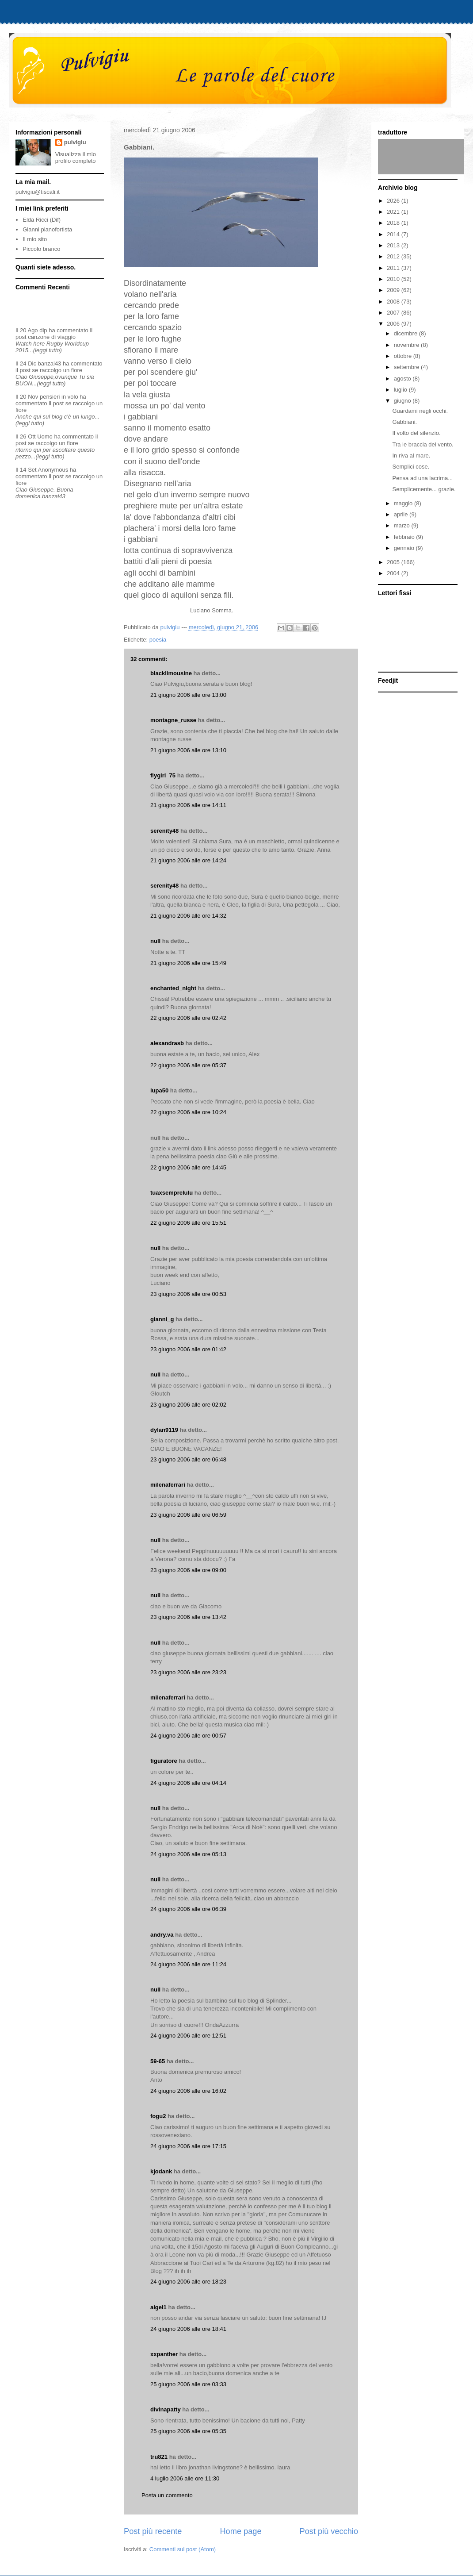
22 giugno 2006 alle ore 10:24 (188, 1112)
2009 (394, 290)
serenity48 (164, 830)
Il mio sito (35, 239)
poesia (157, 639)
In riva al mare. (411, 455)
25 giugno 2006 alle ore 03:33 (188, 2384)
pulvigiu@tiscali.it (37, 191)
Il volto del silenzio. (416, 433)
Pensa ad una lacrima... (422, 478)
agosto (403, 378)
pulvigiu (75, 142)
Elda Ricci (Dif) (42, 219)
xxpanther (164, 2354)
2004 (394, 573)
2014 (394, 234)
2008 (394, 301)
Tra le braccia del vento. (422, 444)
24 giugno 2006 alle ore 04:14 (188, 1783)
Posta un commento (167, 2495)
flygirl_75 (162, 775)
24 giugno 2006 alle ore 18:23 (188, 2281)
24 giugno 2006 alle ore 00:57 (188, 1735)
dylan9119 (164, 1429)
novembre (407, 345)
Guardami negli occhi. (420, 411)
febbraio (405, 537)
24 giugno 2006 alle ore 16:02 (188, 2091)
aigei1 (158, 2307)
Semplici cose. (410, 466)
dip (43, 330)
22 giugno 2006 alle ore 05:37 (188, 1065)
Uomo (45, 436)
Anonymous (53, 469)
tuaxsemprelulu (171, 1192)
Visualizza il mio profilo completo (75, 157)
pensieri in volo (59, 396)
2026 (394, 200)
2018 (394, 222)
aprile (401, 514)
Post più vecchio (329, 2531)
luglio (401, 389)
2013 (394, 245)
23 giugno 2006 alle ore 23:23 (188, 1672)
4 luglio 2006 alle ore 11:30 (184, 2478)
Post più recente (153, 2531)
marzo (403, 525)
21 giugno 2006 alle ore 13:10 (188, 750)
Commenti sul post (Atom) (182, 2549)
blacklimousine (171, 673)
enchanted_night (173, 988)
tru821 (159, 2456)
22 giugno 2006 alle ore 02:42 (188, 1018)
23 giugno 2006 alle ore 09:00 (188, 1570)
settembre (407, 367)
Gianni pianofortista (47, 229)
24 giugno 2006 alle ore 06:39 (188, 1909)
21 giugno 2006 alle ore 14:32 (188, 915)
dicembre (406, 333)
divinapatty (165, 2409)
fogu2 (158, 2116)
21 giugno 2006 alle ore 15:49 (188, 963)
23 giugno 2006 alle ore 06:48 (188, 1459)
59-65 (157, 2061)
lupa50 (159, 1090)
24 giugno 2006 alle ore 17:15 (188, 2146)
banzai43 (49, 363)
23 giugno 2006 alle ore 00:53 (188, 1294)
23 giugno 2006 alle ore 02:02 (188, 1404)
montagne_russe (173, 720)
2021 (394, 211)
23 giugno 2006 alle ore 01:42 (188, 1349)
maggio (404, 503)
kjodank (161, 2171)
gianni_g (162, 1319)
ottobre (403, 356)
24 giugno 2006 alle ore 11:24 (188, 1964)
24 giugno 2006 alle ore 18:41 (188, 2329)
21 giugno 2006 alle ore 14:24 (188, 860)
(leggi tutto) (47, 350)
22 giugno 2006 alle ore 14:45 (188, 1167)
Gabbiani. (404, 422)
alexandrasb (167, 1043)
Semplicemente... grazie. (423, 489)
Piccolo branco (41, 249)
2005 (394, 562)
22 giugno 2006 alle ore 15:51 (188, 1222)
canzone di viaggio (52, 337)
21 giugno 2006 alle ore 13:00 (188, 695)
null (155, 941)
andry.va (162, 1934)
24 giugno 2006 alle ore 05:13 (188, 1854)
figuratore (163, 1760)
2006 (394, 323)
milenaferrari (167, 1484)
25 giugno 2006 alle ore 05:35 (188, 2431)
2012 (394, 256)
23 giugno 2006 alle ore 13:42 (188, 1617)
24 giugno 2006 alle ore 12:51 (188, 2035)
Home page (240, 2531)
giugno (403, 400)
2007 (394, 312)
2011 (394, 268)
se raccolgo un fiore (57, 370)
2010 (394, 279)
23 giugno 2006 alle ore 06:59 (188, 1514)
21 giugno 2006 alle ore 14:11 (188, 805)
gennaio (405, 548)
